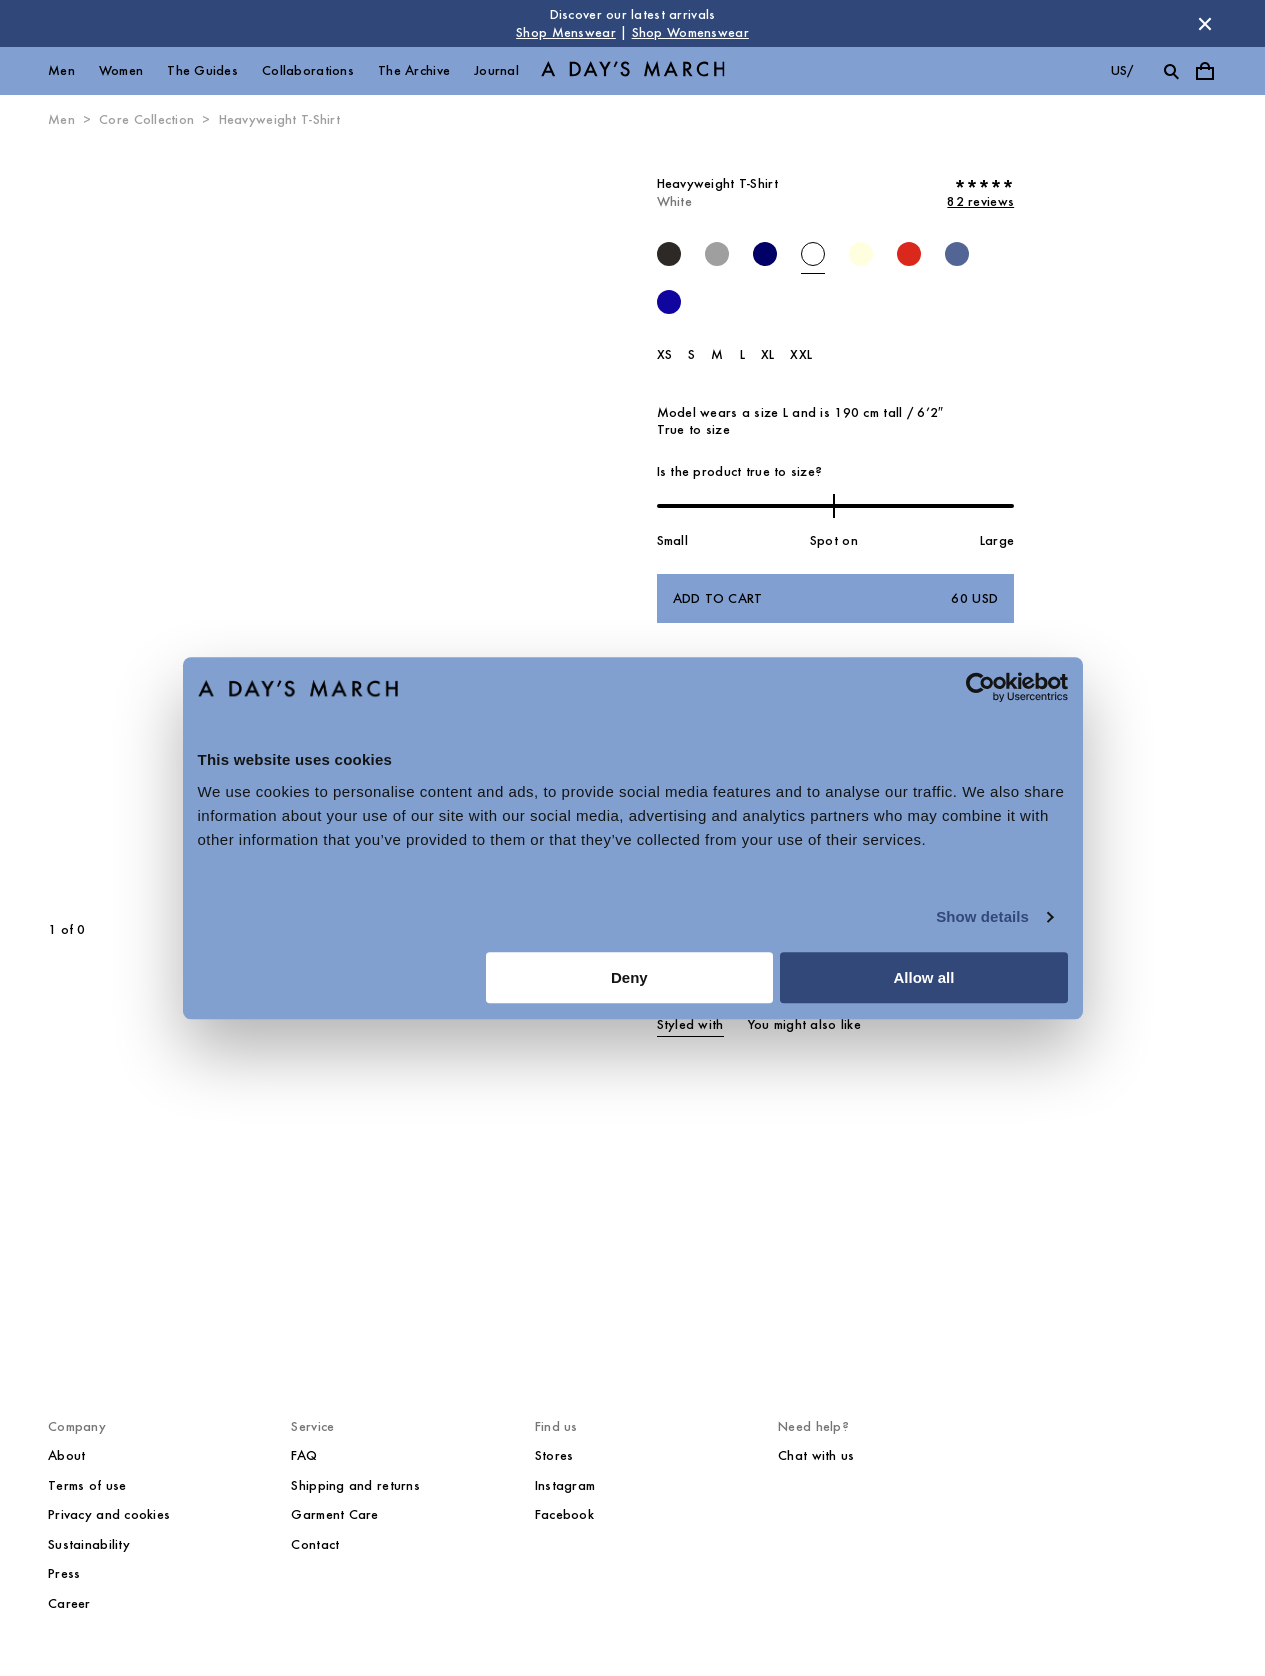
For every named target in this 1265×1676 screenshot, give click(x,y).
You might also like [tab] (804, 1024)
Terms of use (87, 1485)
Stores (554, 1455)
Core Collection (146, 119)
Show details (982, 916)
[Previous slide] (127, 525)
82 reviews (980, 201)
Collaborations (308, 70)
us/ (1122, 70)
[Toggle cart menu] (1205, 71)
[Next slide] (381, 525)
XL (768, 354)
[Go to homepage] (633, 71)
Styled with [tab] (690, 1024)
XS (665, 354)
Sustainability (89, 1544)
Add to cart (836, 599)
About (66, 1455)
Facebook (564, 1514)
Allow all (924, 977)
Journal (496, 70)
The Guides (202, 70)
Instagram (565, 1485)
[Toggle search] (1171, 71)
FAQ (304, 1455)
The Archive (414, 70)
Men (61, 70)
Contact (315, 1544)
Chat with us (816, 1455)
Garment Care (334, 1514)
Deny (629, 977)
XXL (801, 354)
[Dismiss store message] (1205, 24)
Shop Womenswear (690, 32)
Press (64, 1573)
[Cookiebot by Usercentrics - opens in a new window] (980, 687)
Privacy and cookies (109, 1514)
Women (121, 70)
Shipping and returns (355, 1485)
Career (69, 1603)
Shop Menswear (566, 32)
